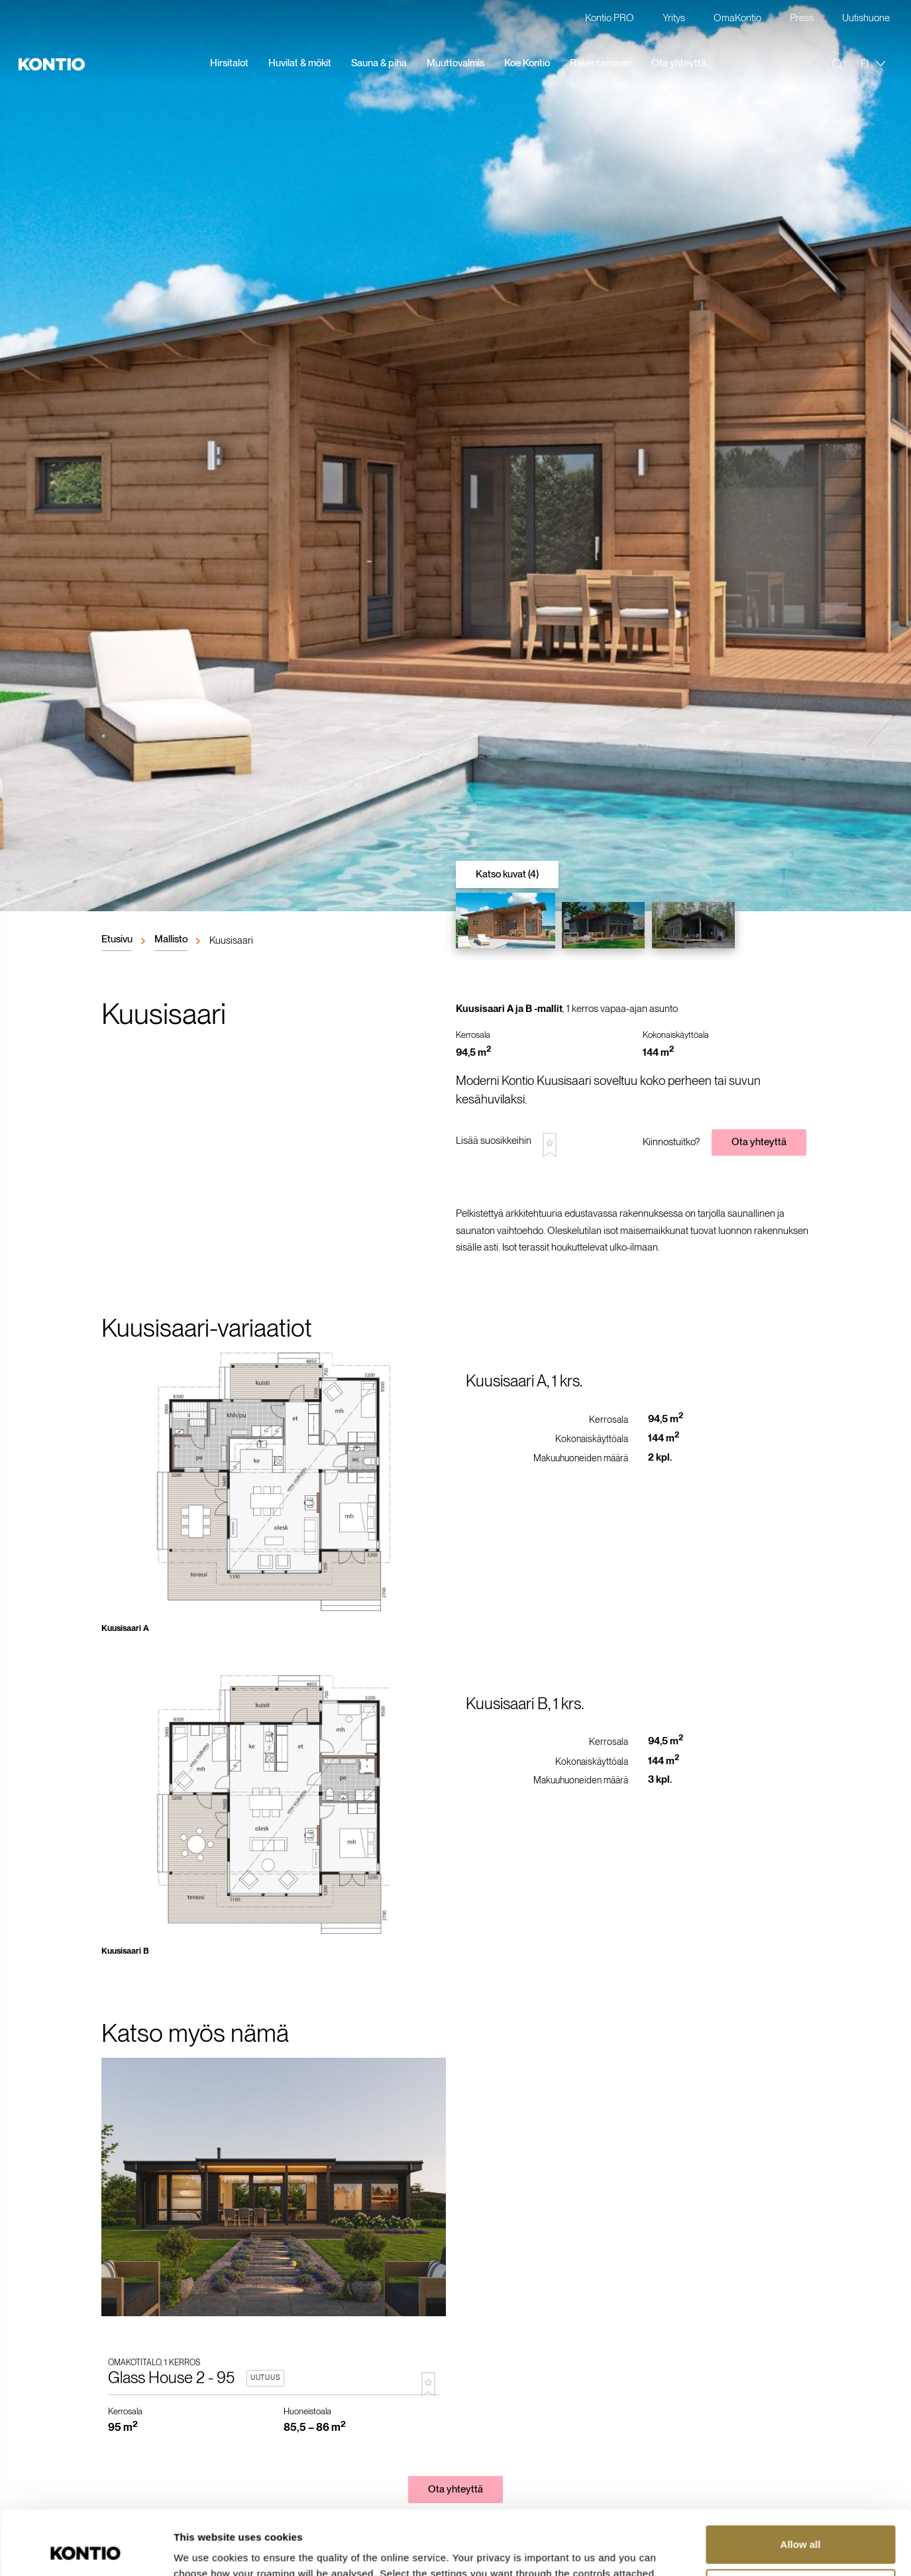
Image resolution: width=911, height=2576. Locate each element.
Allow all (800, 2484)
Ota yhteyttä (758, 1142)
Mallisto (171, 939)
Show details (204, 2549)
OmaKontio (737, 18)
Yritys (674, 18)
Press (802, 18)
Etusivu (117, 939)
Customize (801, 2527)
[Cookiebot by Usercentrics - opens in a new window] (86, 2550)
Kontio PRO (609, 18)
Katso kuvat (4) (507, 874)
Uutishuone (866, 18)
